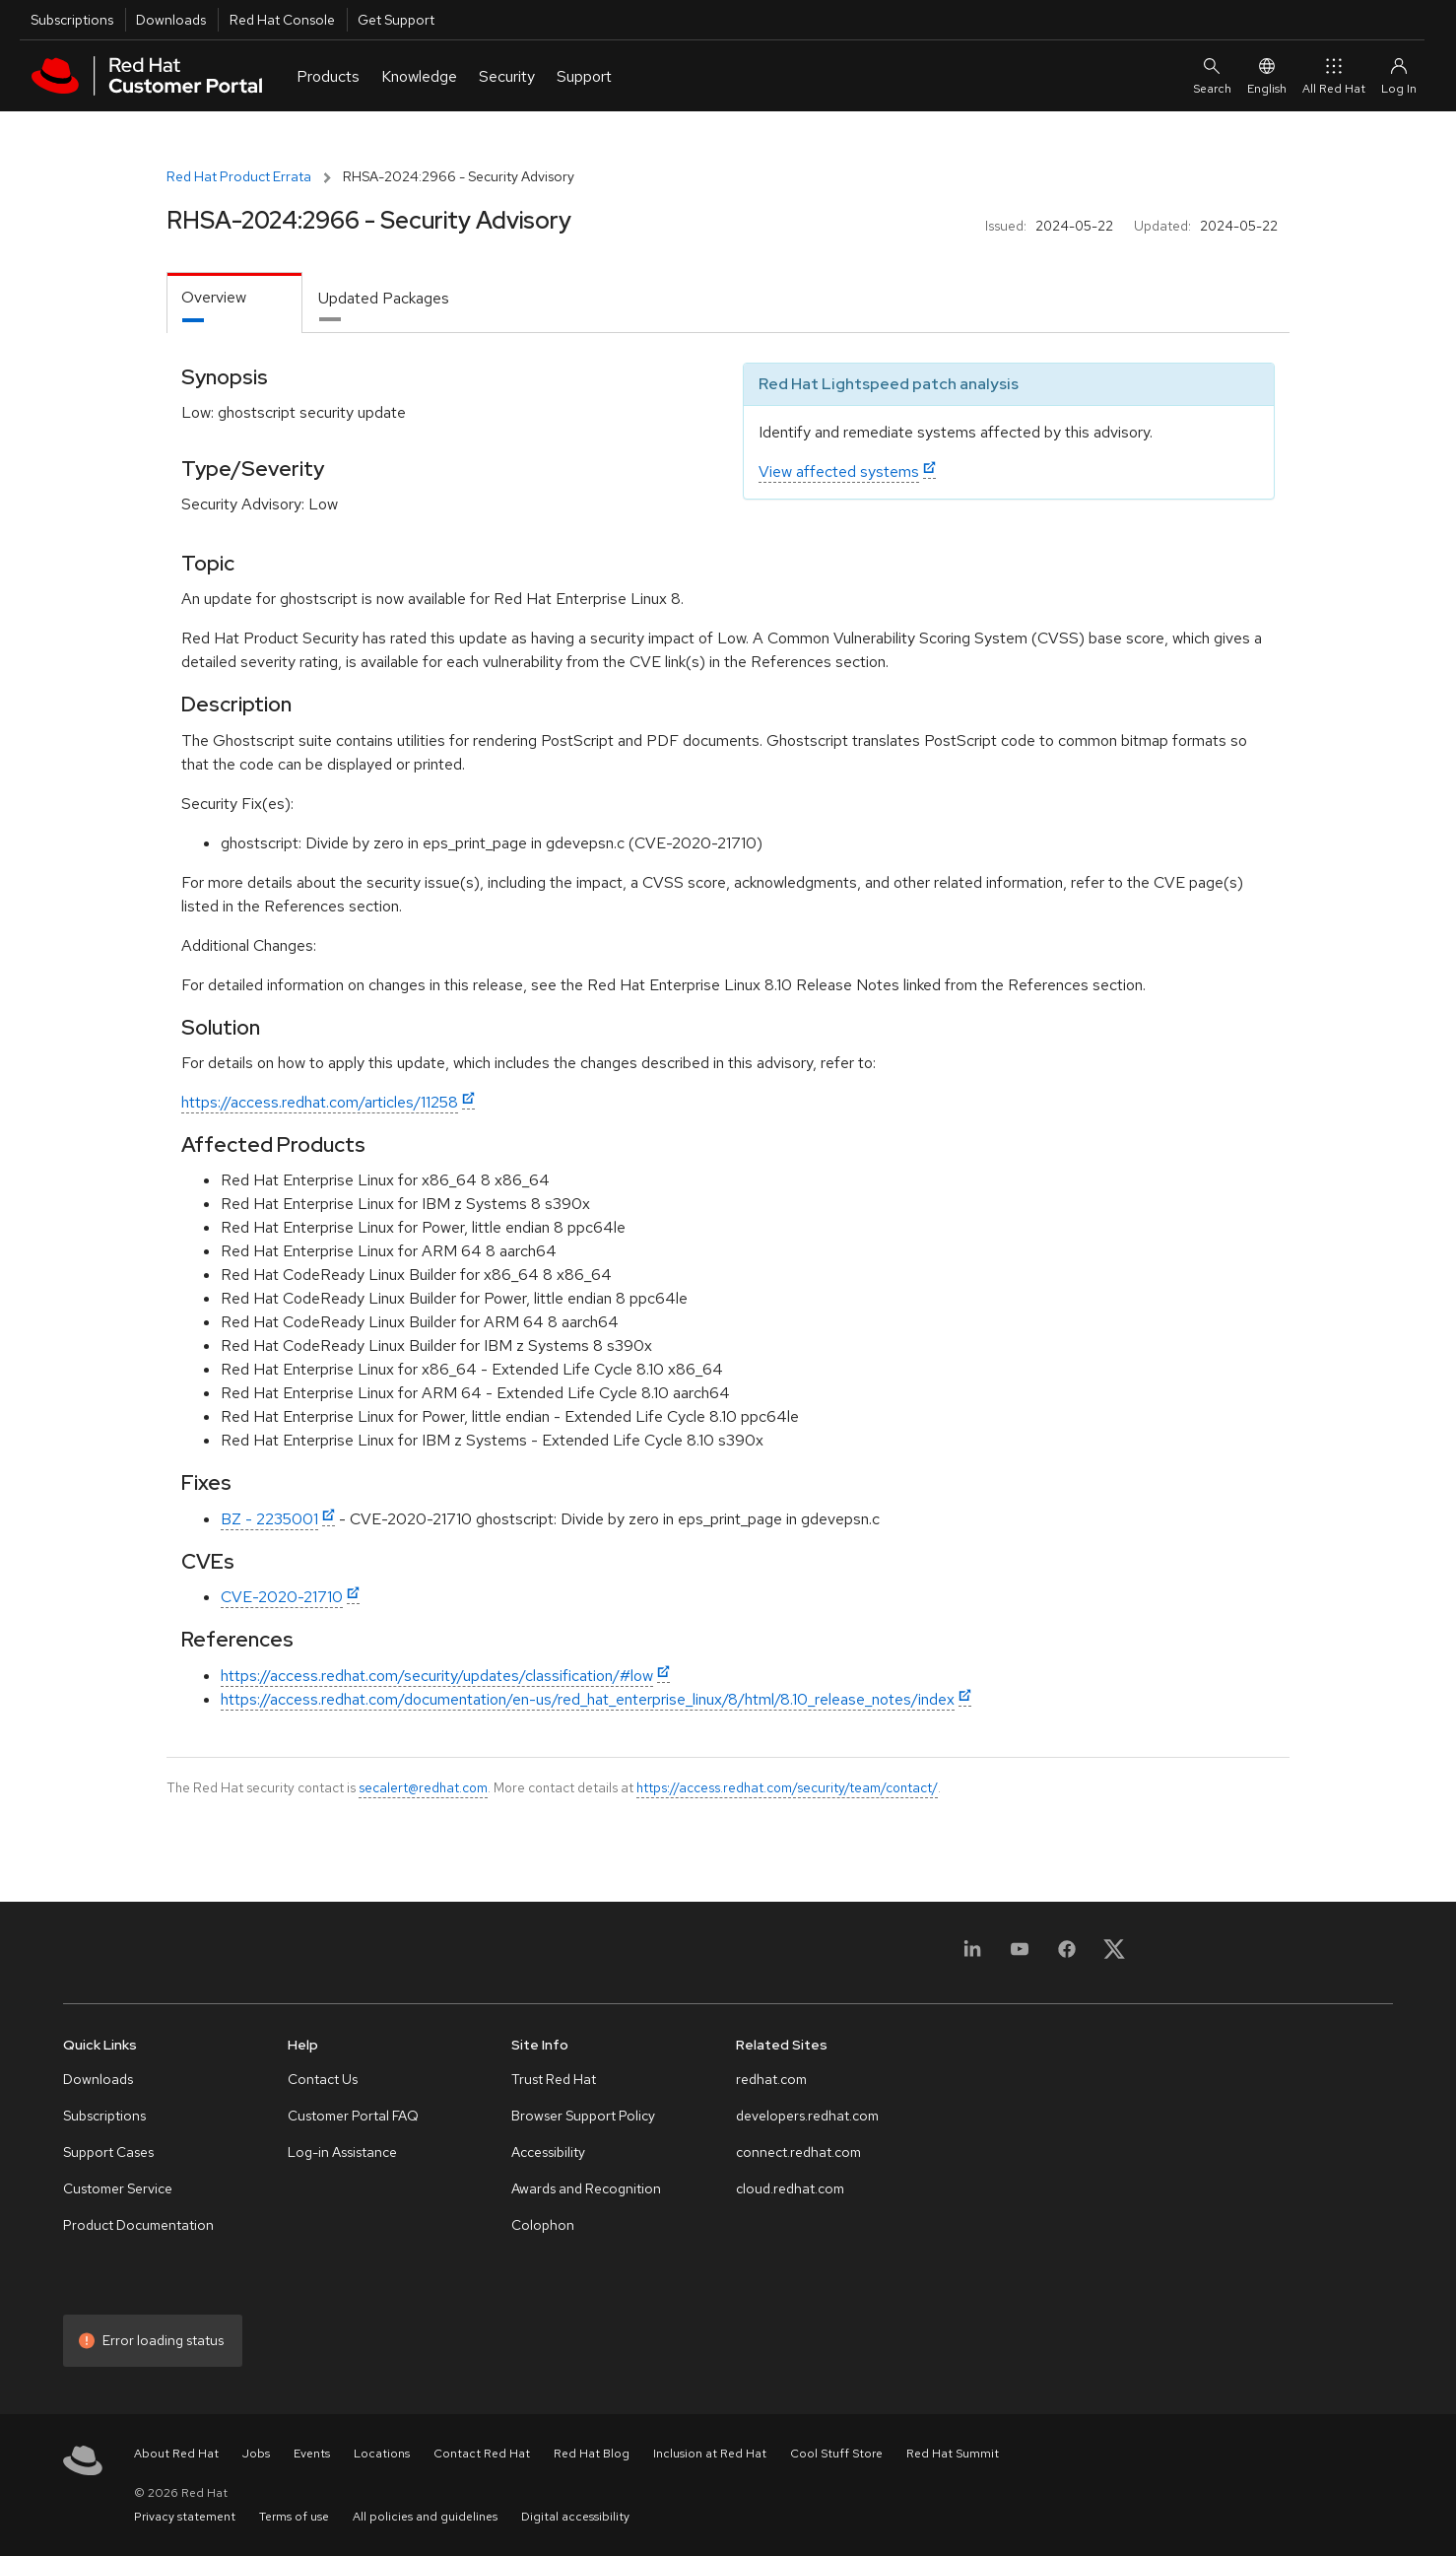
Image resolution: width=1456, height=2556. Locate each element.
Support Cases (108, 2152)
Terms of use (294, 2516)
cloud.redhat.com (790, 2188)
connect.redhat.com (798, 2152)
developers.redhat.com (807, 2115)
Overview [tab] (213, 297)
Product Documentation (138, 2225)
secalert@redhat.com (423, 1787)
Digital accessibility (575, 2516)
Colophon (542, 2225)
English (1267, 75)
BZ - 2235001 (269, 1519)
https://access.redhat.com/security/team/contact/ (787, 1787)
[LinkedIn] (972, 1955)
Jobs (256, 2453)
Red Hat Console (282, 20)
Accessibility (548, 2152)
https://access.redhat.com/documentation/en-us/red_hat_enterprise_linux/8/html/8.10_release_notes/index (588, 1699)
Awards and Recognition (586, 2188)
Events (312, 2453)
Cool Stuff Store (836, 2453)
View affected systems (839, 471)
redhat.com (771, 2079)
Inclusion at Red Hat (709, 2453)
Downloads (171, 20)
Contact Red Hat (481, 2453)
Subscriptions (72, 20)
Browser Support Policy (583, 2115)
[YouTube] (1019, 1955)
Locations (382, 2453)
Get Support (396, 20)
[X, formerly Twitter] (1114, 1955)
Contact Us (323, 2079)
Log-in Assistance (342, 2152)
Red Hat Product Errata (238, 176)
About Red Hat (176, 2453)
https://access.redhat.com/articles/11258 (319, 1102)
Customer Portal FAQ (353, 2115)
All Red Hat (1333, 75)
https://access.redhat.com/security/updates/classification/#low (437, 1675)
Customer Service (117, 2188)
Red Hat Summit (952, 2453)
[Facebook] (1067, 1955)
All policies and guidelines (425, 2516)
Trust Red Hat (553, 2079)
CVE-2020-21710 (282, 1596)
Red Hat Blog (591, 2453)
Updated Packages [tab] (383, 298)
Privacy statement (184, 2516)
